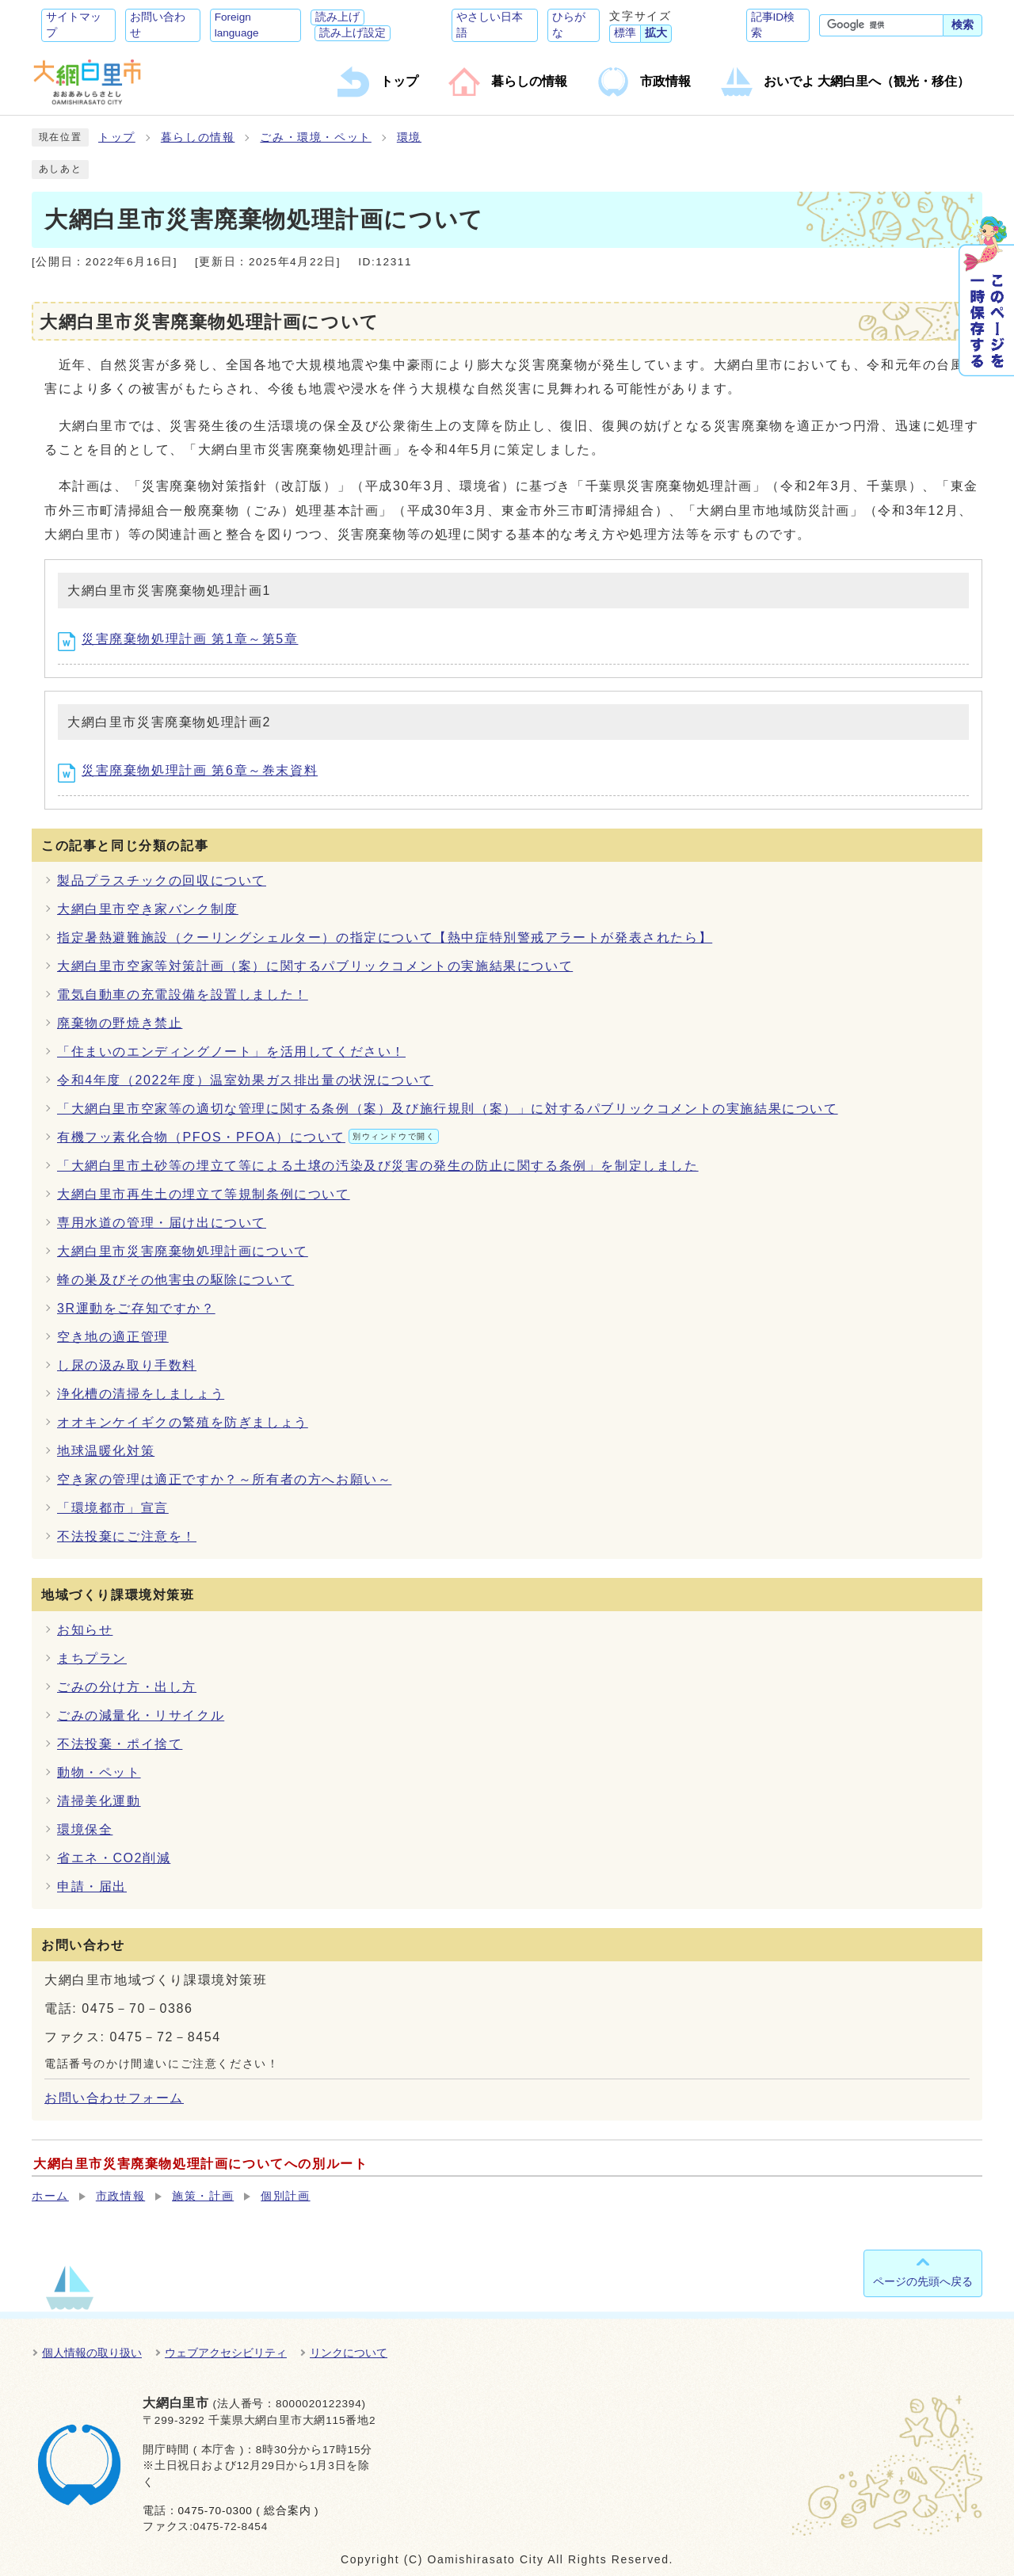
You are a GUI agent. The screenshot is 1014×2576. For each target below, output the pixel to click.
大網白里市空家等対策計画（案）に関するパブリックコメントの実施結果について (315, 966)
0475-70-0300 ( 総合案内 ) (247, 2511)
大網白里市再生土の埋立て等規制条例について (203, 1194)
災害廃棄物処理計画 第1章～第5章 (178, 639)
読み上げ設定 (352, 33)
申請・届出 (92, 1886)
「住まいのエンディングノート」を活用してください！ (231, 1051)
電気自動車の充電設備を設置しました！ (182, 994)
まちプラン (92, 1658)
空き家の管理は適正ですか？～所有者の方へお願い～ (224, 1479)
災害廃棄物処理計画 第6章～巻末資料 (188, 770)
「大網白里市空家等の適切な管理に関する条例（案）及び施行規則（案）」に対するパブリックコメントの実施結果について (447, 1108)
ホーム (50, 2196)
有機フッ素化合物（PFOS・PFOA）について (248, 1137)
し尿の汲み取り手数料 (126, 1365)
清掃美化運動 (99, 1801)
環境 (409, 137)
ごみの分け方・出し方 (126, 1687)
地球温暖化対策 (105, 1451)
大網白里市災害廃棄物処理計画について (182, 1251)
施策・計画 (203, 2196)
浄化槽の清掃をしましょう (140, 1393)
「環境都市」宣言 (113, 1508)
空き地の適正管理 (113, 1336)
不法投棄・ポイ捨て (119, 1744)
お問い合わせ (157, 25)
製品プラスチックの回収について (161, 880)
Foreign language (237, 25)
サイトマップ (73, 25)
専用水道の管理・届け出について (161, 1222)
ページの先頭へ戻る (923, 2281)
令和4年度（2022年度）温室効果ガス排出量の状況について (245, 1080)
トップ (116, 137)
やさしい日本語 (489, 25)
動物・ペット (99, 1772)
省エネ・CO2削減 (113, 1858)
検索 (962, 25)
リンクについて (348, 2352)
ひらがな (568, 25)
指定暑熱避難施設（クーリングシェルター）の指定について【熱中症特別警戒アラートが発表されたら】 (384, 937)
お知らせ (84, 1630)
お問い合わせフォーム (114, 2098)
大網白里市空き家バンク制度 (147, 909)
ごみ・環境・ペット (315, 137)
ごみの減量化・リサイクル (140, 1715)
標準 (625, 33)
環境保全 (84, 1829)
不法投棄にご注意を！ (126, 1536)
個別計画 (285, 2196)
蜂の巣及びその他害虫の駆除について (175, 1279)
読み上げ (337, 17)
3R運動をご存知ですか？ (136, 1308)
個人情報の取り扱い (92, 2352)
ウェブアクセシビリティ (226, 2352)
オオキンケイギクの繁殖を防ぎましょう (182, 1422)
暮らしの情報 (198, 137)
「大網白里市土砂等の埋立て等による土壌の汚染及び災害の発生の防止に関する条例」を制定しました (378, 1165)
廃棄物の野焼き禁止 (119, 1023)
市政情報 (120, 2196)
